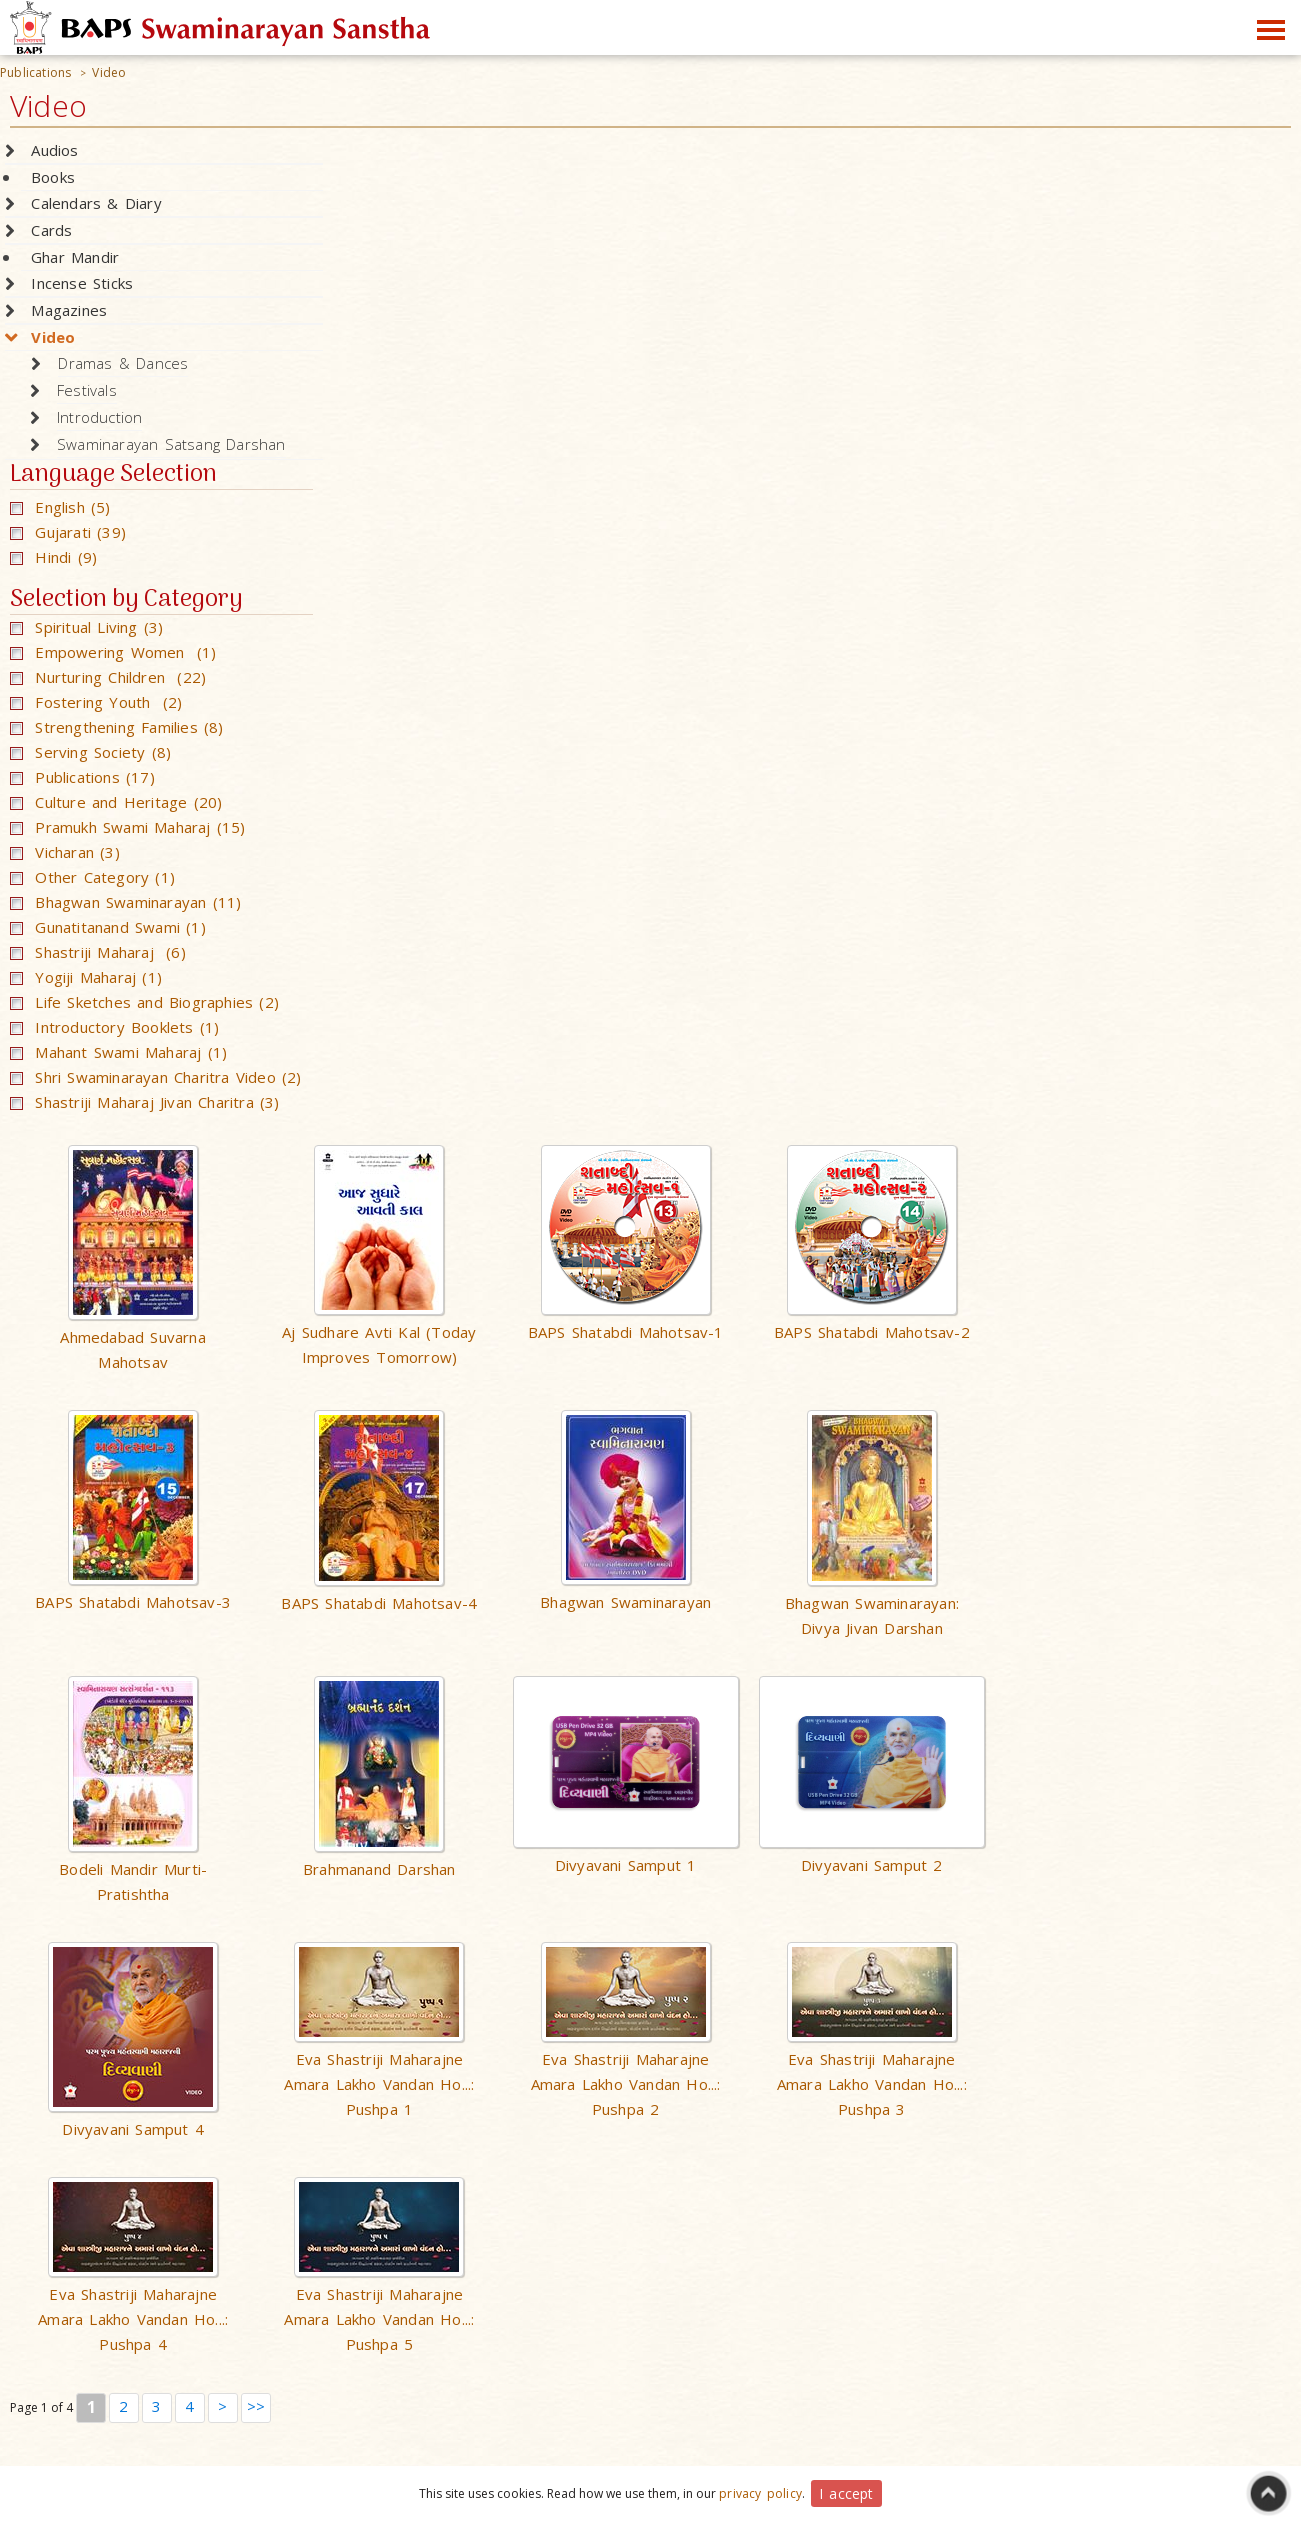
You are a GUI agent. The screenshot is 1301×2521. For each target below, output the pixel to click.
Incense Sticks (82, 283)
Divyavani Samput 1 (626, 1865)
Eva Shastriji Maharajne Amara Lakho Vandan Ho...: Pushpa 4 (133, 2319)
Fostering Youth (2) (96, 702)
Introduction (99, 417)
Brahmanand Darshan (379, 1869)
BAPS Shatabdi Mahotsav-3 (133, 1602)
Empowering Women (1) (113, 652)
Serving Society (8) (90, 752)
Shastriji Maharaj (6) (98, 952)
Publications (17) (82, 777)
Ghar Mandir (75, 257)
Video (109, 72)
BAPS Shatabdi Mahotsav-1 (626, 1332)
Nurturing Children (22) (108, 677)
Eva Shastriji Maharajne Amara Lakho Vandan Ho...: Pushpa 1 (379, 2084)
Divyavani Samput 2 (872, 1865)
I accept (846, 2493)
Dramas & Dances (123, 363)
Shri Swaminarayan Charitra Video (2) (156, 1077)
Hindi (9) (53, 557)
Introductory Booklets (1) (114, 1027)
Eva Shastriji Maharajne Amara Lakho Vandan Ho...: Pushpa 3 (872, 2084)
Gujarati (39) (68, 532)
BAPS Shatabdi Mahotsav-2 (872, 1332)
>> (256, 2406)
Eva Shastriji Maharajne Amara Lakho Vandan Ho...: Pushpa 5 (379, 2319)
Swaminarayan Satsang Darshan (171, 444)
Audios (54, 150)
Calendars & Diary (96, 203)
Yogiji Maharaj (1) (86, 977)
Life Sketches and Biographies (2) (144, 1002)
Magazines (69, 310)
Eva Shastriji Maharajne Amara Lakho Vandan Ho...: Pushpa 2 (626, 2084)
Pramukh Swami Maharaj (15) (128, 827)
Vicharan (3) (65, 852)
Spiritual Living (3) (86, 627)
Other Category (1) (92, 877)
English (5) (60, 507)
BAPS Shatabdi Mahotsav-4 (379, 1603)
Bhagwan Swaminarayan (625, 1602)
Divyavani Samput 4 (133, 2129)
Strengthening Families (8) (117, 727)
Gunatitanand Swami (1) (108, 927)
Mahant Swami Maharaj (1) (118, 1052)
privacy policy (760, 2493)
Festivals (87, 390)
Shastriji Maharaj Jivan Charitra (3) (145, 1102)
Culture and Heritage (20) (116, 802)
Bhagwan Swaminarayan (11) (125, 902)
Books (53, 177)
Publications (35, 72)
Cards (51, 230)
